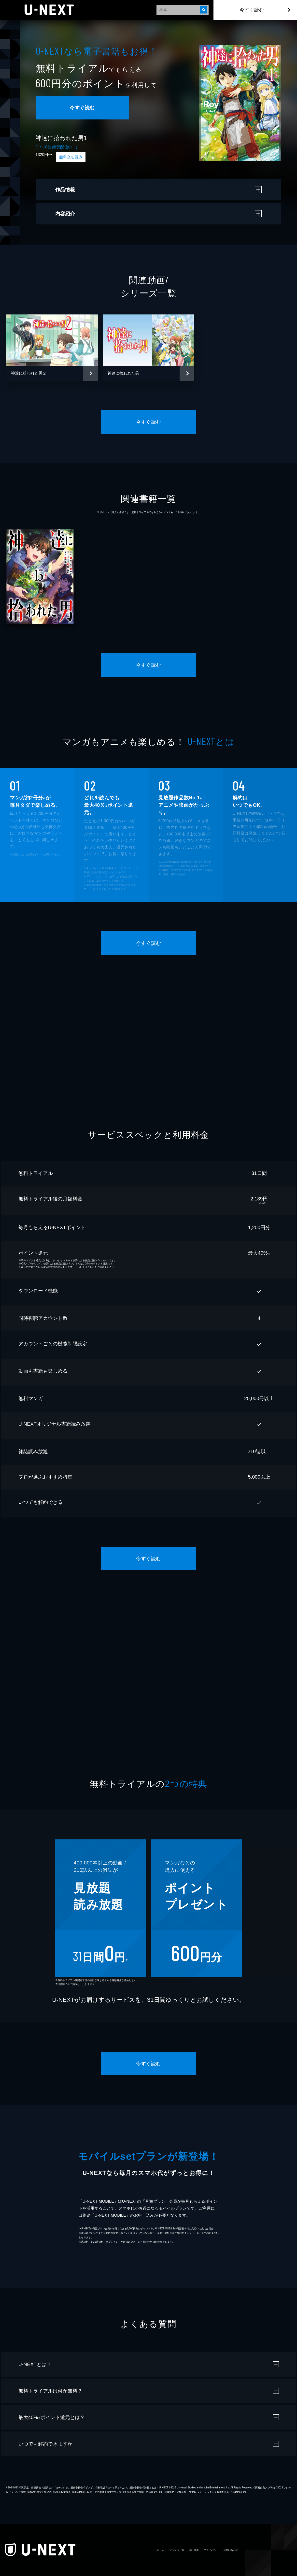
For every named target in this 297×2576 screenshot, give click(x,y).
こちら (105, 889)
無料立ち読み (71, 157)
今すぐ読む (252, 10)
